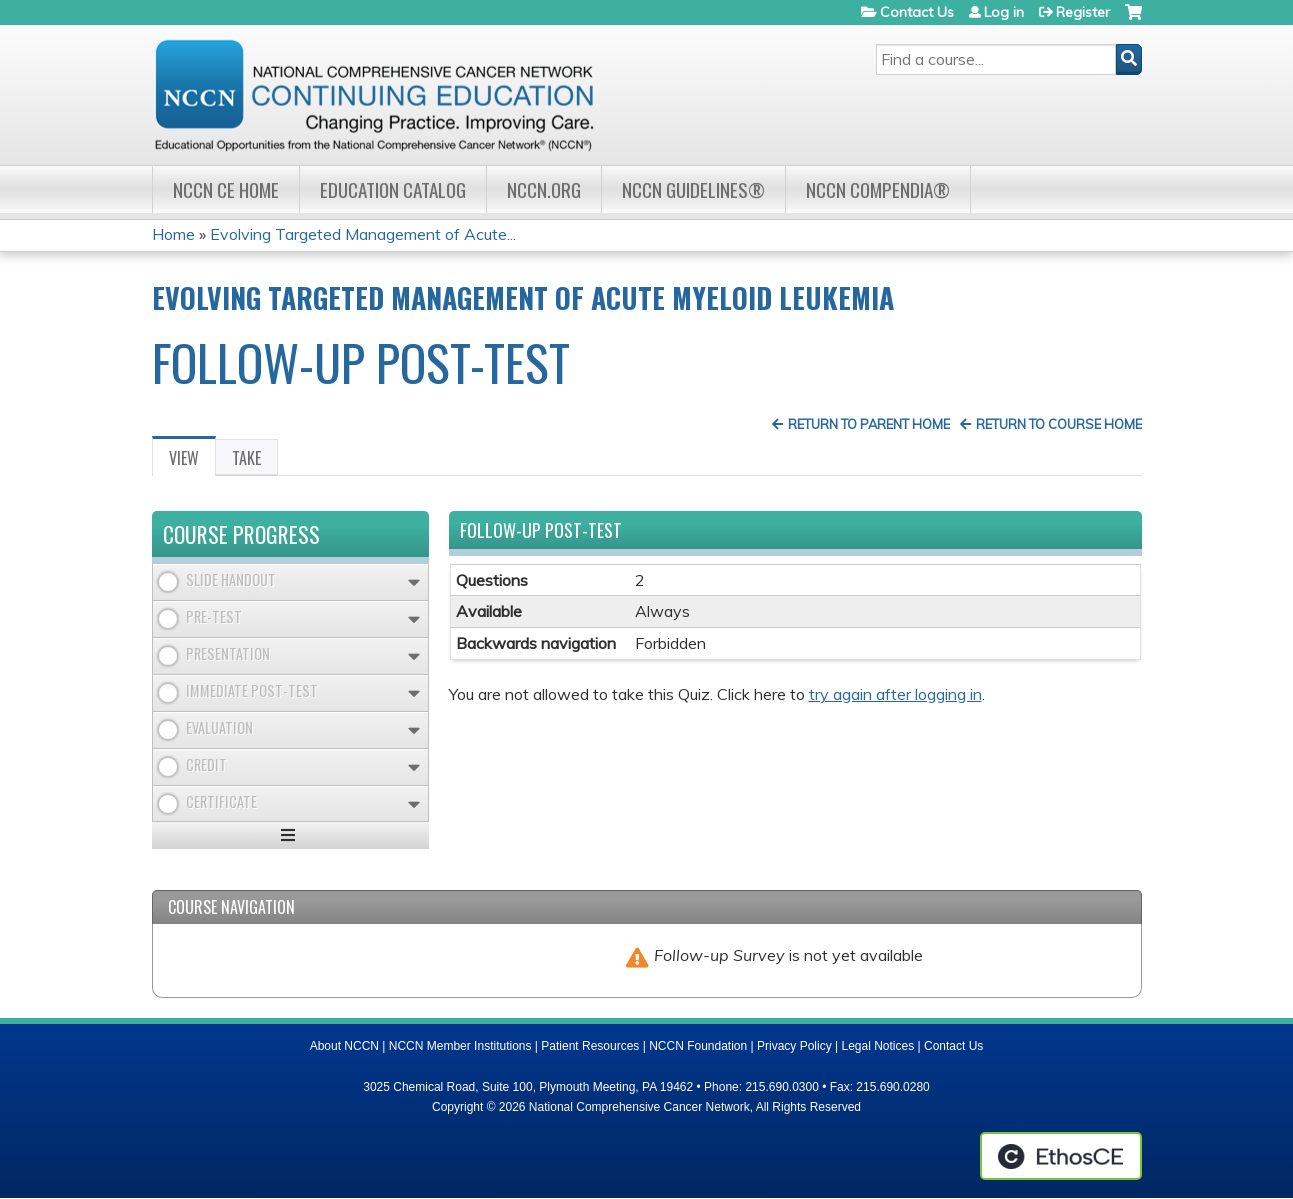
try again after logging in (895, 694)
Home (173, 234)
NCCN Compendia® (878, 189)
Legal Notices (877, 1046)
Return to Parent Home (869, 424)
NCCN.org (544, 189)
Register (1083, 12)
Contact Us (917, 12)
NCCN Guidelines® (693, 189)
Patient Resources (590, 1046)
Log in (1004, 12)
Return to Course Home (1059, 424)
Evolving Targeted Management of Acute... (363, 234)
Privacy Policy (794, 1046)
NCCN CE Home (226, 189)
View (192, 461)
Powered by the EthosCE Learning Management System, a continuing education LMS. (1061, 1156)
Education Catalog (393, 189)
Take (246, 458)
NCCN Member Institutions (460, 1046)
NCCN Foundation (698, 1046)
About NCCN (344, 1046)
